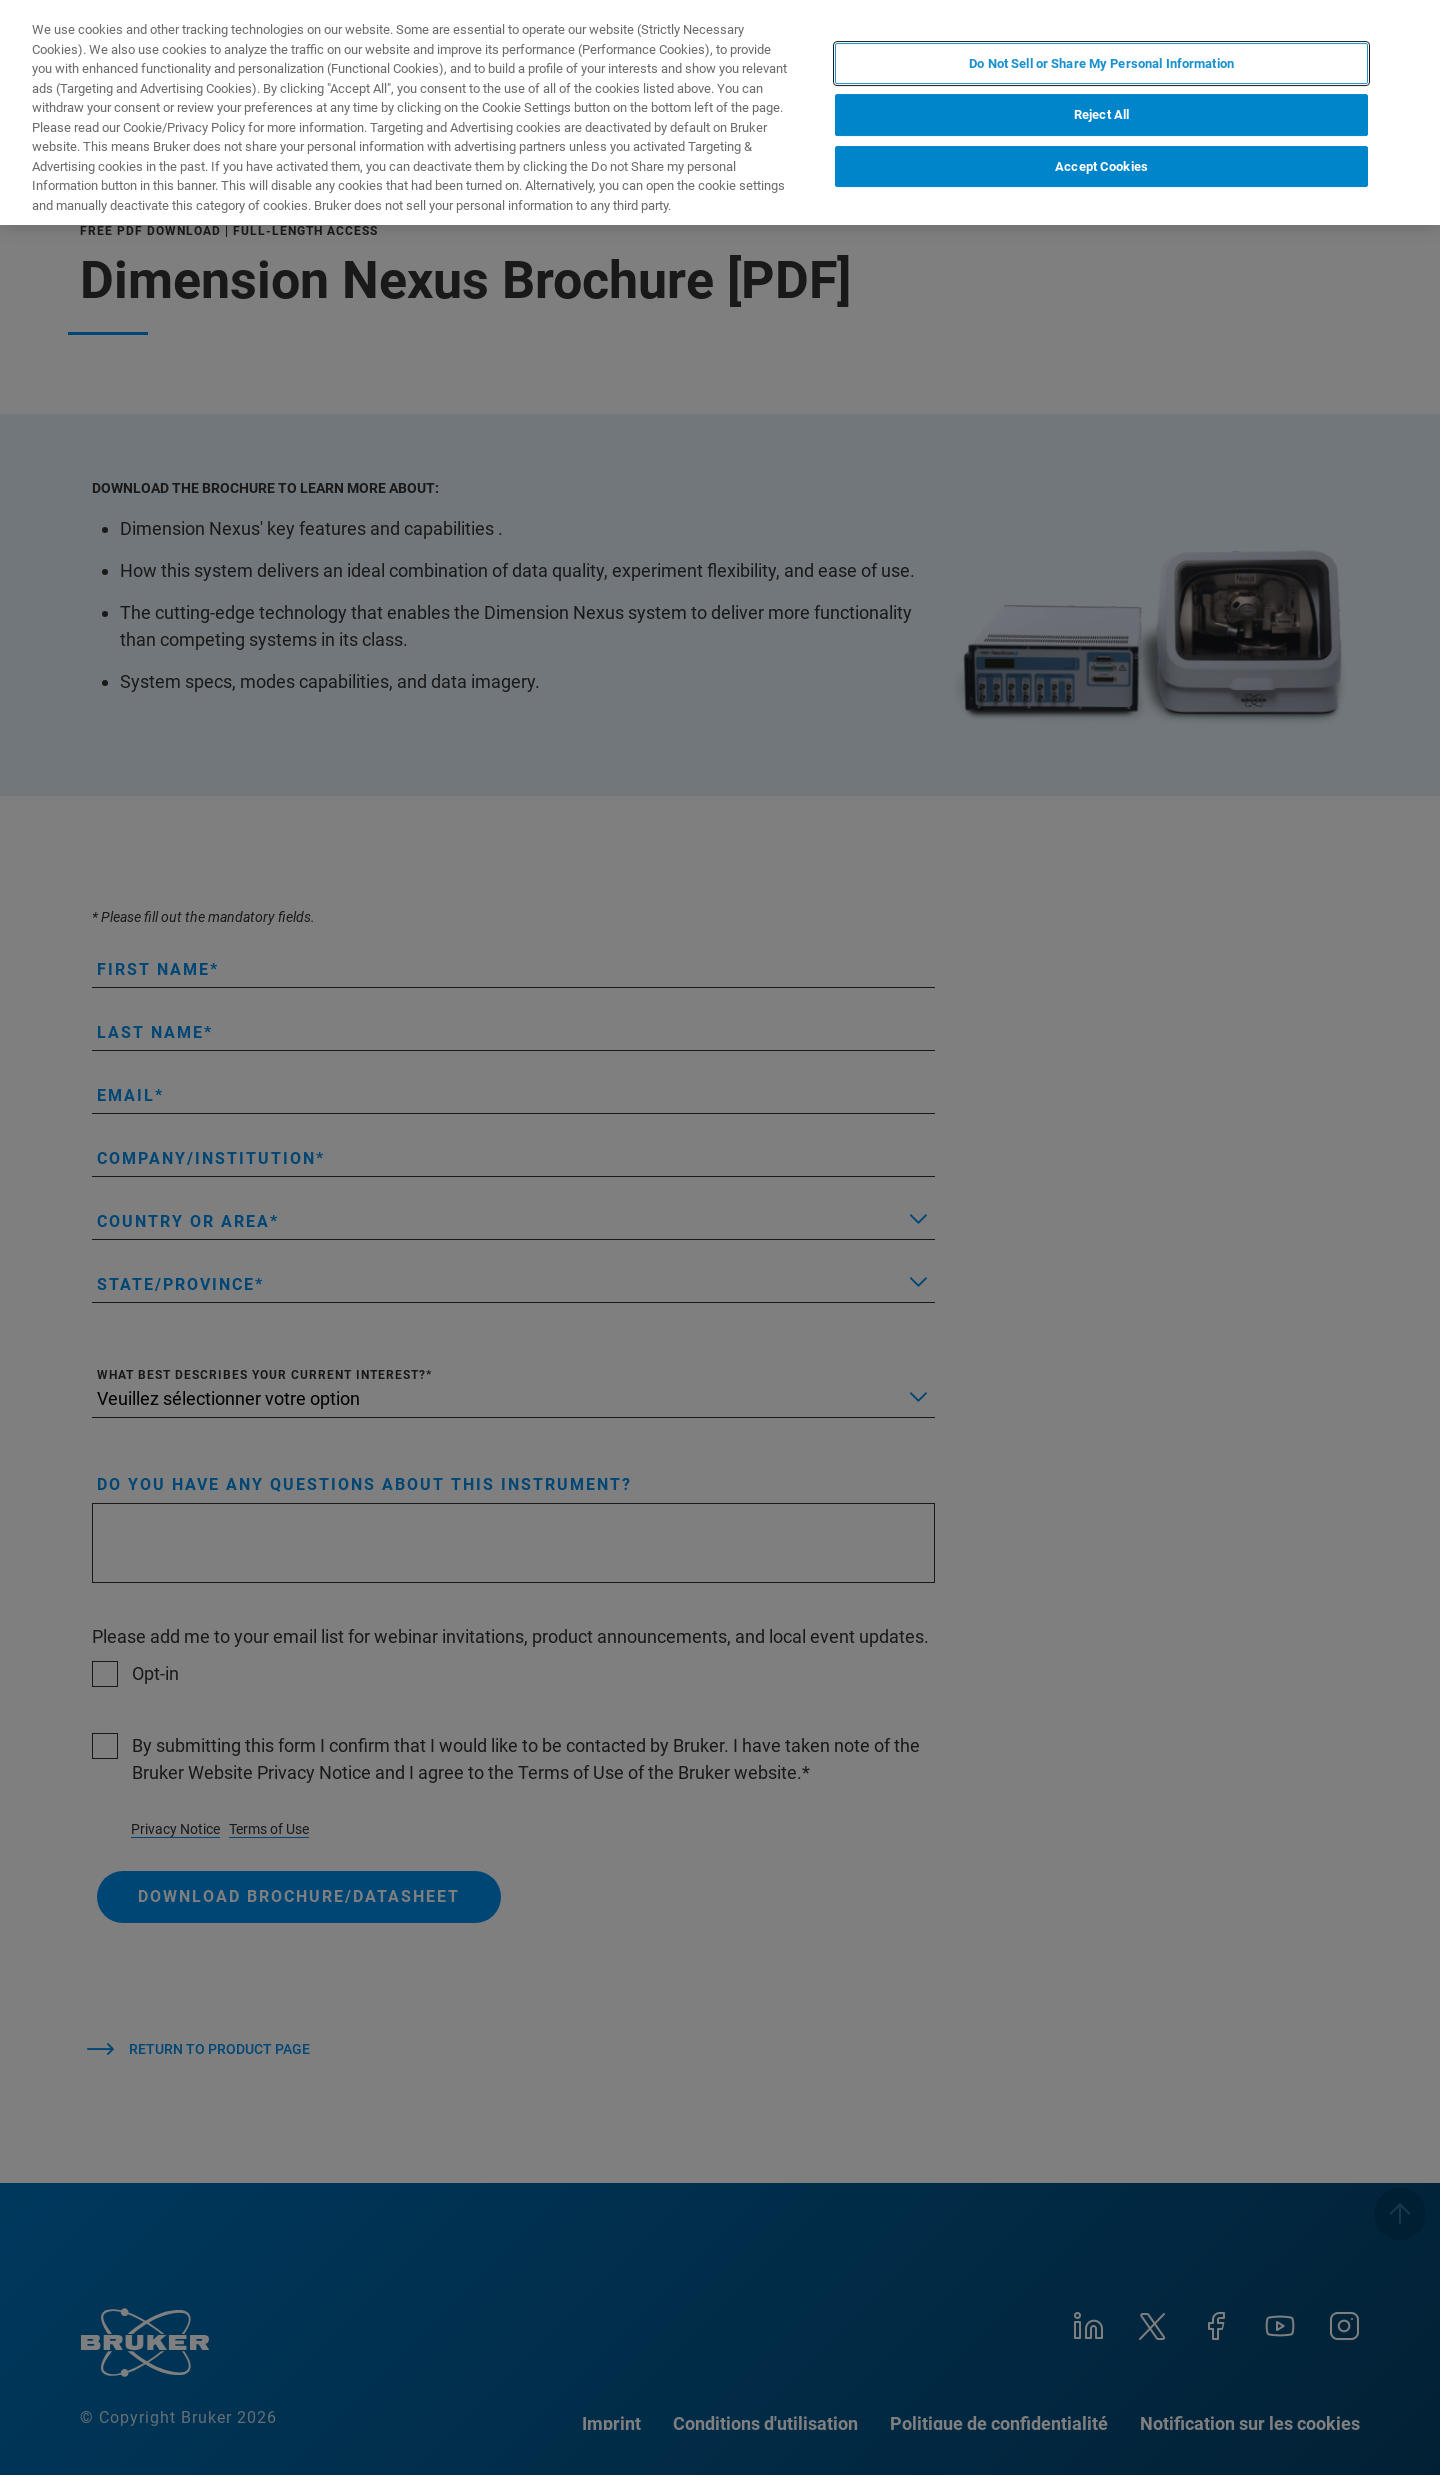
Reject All (1101, 114)
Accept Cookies (1101, 166)
